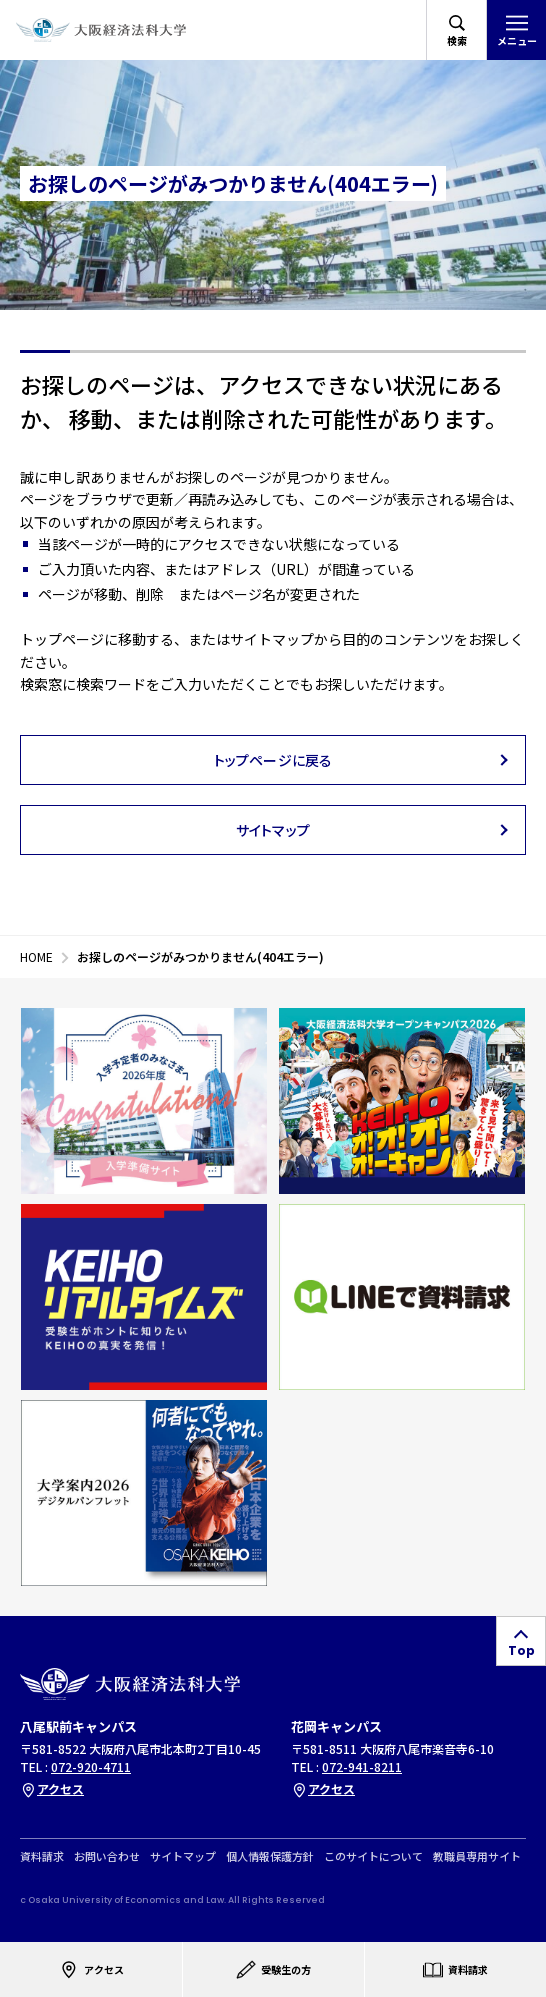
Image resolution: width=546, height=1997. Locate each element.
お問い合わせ (107, 1855)
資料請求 (42, 1855)
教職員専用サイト (477, 1855)
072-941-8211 (362, 1766)
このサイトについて (373, 1855)
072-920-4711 (91, 1766)
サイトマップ (183, 1855)
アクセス (52, 1788)
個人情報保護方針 (270, 1855)
